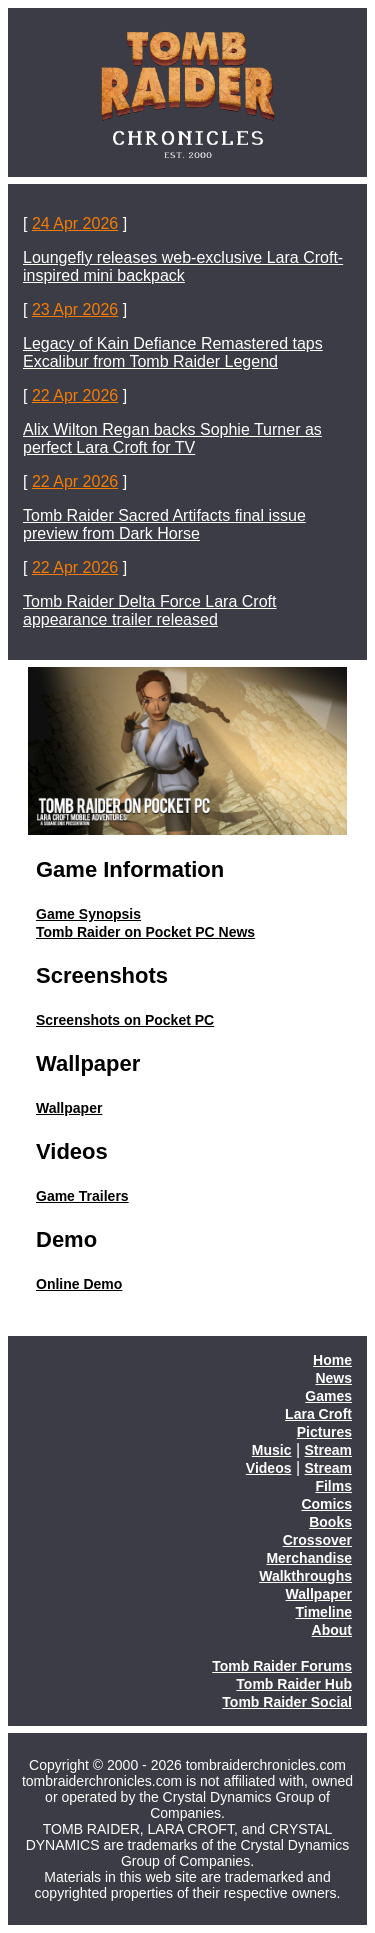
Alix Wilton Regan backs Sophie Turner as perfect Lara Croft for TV (172, 438)
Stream (328, 1450)
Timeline (323, 1612)
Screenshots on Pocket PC (125, 1020)
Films (333, 1486)
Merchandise (309, 1558)
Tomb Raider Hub (294, 1684)
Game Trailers (82, 1196)
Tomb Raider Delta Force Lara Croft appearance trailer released (149, 610)
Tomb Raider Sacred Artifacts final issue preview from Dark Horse (164, 524)
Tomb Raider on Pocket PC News (145, 932)
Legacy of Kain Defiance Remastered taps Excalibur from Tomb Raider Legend (173, 352)
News (333, 1378)
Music (272, 1450)
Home (332, 1360)
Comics (326, 1504)
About (332, 1630)
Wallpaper (69, 1108)
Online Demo (79, 1284)
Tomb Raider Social (287, 1702)
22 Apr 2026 (75, 395)
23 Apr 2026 (75, 309)
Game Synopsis (88, 914)
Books (330, 1522)
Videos (269, 1468)
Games (328, 1396)
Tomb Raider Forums (282, 1666)
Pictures (324, 1432)
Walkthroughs (305, 1576)
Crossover (317, 1540)
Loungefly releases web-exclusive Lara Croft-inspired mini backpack (183, 266)
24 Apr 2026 (75, 223)
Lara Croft (318, 1414)
